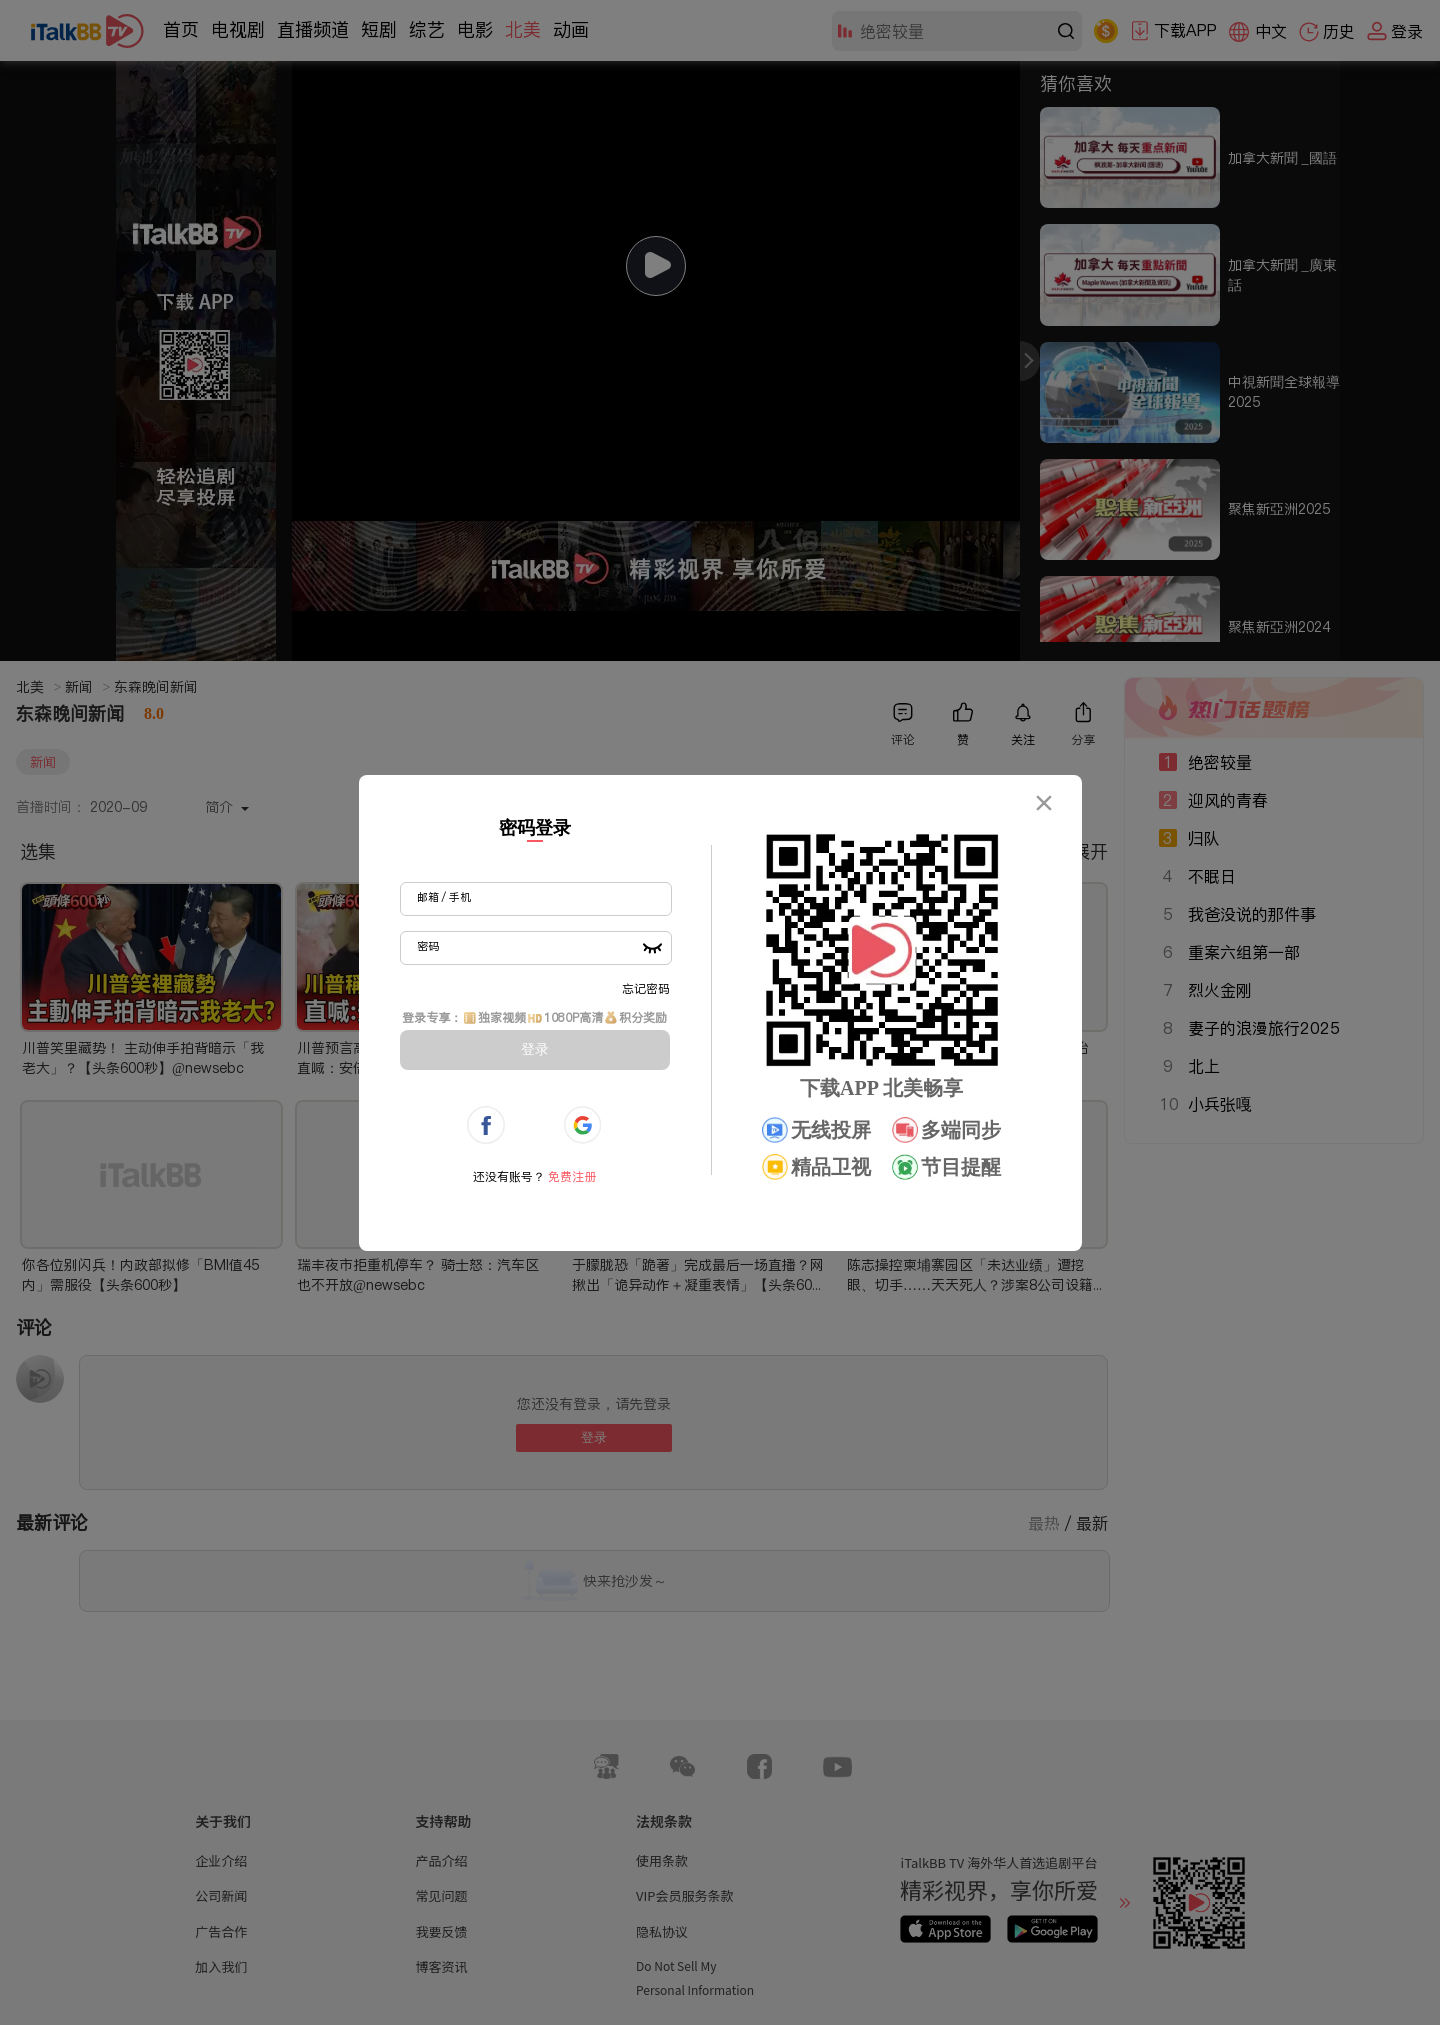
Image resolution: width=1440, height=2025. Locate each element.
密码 (428, 946)
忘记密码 (646, 988)
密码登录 (535, 828)
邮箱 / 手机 (444, 897)
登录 (535, 1049)
